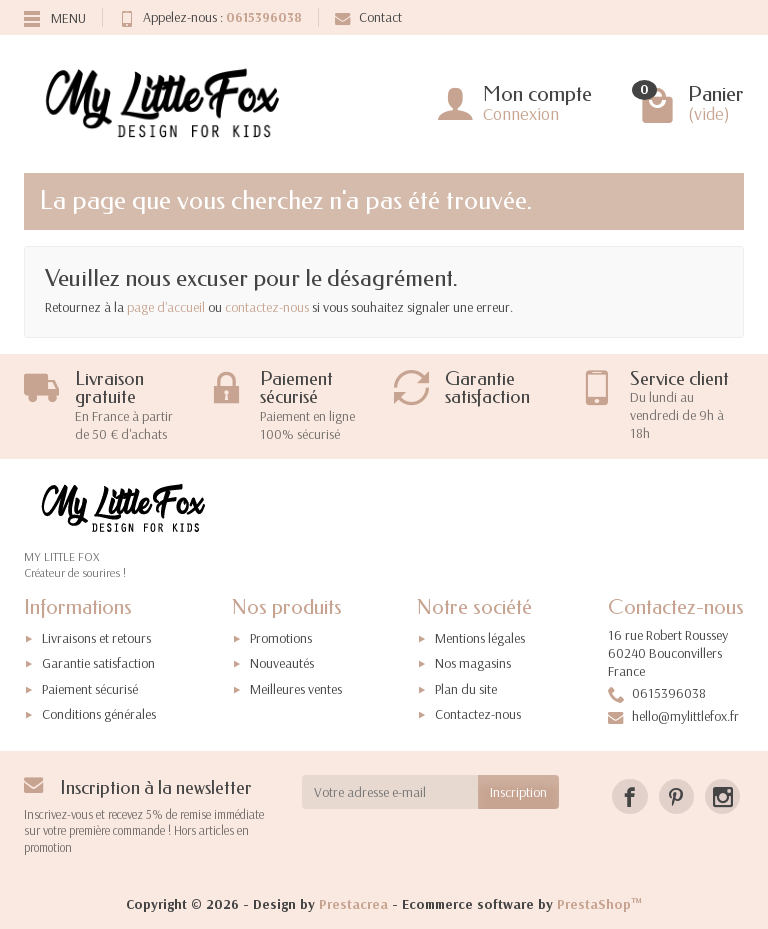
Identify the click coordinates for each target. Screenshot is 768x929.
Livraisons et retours (96, 638)
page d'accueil (166, 307)
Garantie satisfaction (98, 663)
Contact (368, 17)
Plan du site (466, 689)
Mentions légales (480, 638)
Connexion (521, 113)
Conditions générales (99, 714)
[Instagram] (722, 796)
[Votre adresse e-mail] (390, 792)
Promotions (281, 638)
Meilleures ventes (296, 689)
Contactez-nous (478, 714)
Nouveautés (282, 663)
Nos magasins (473, 663)
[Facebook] (629, 796)
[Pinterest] (676, 796)
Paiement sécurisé (90, 689)
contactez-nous (267, 307)
